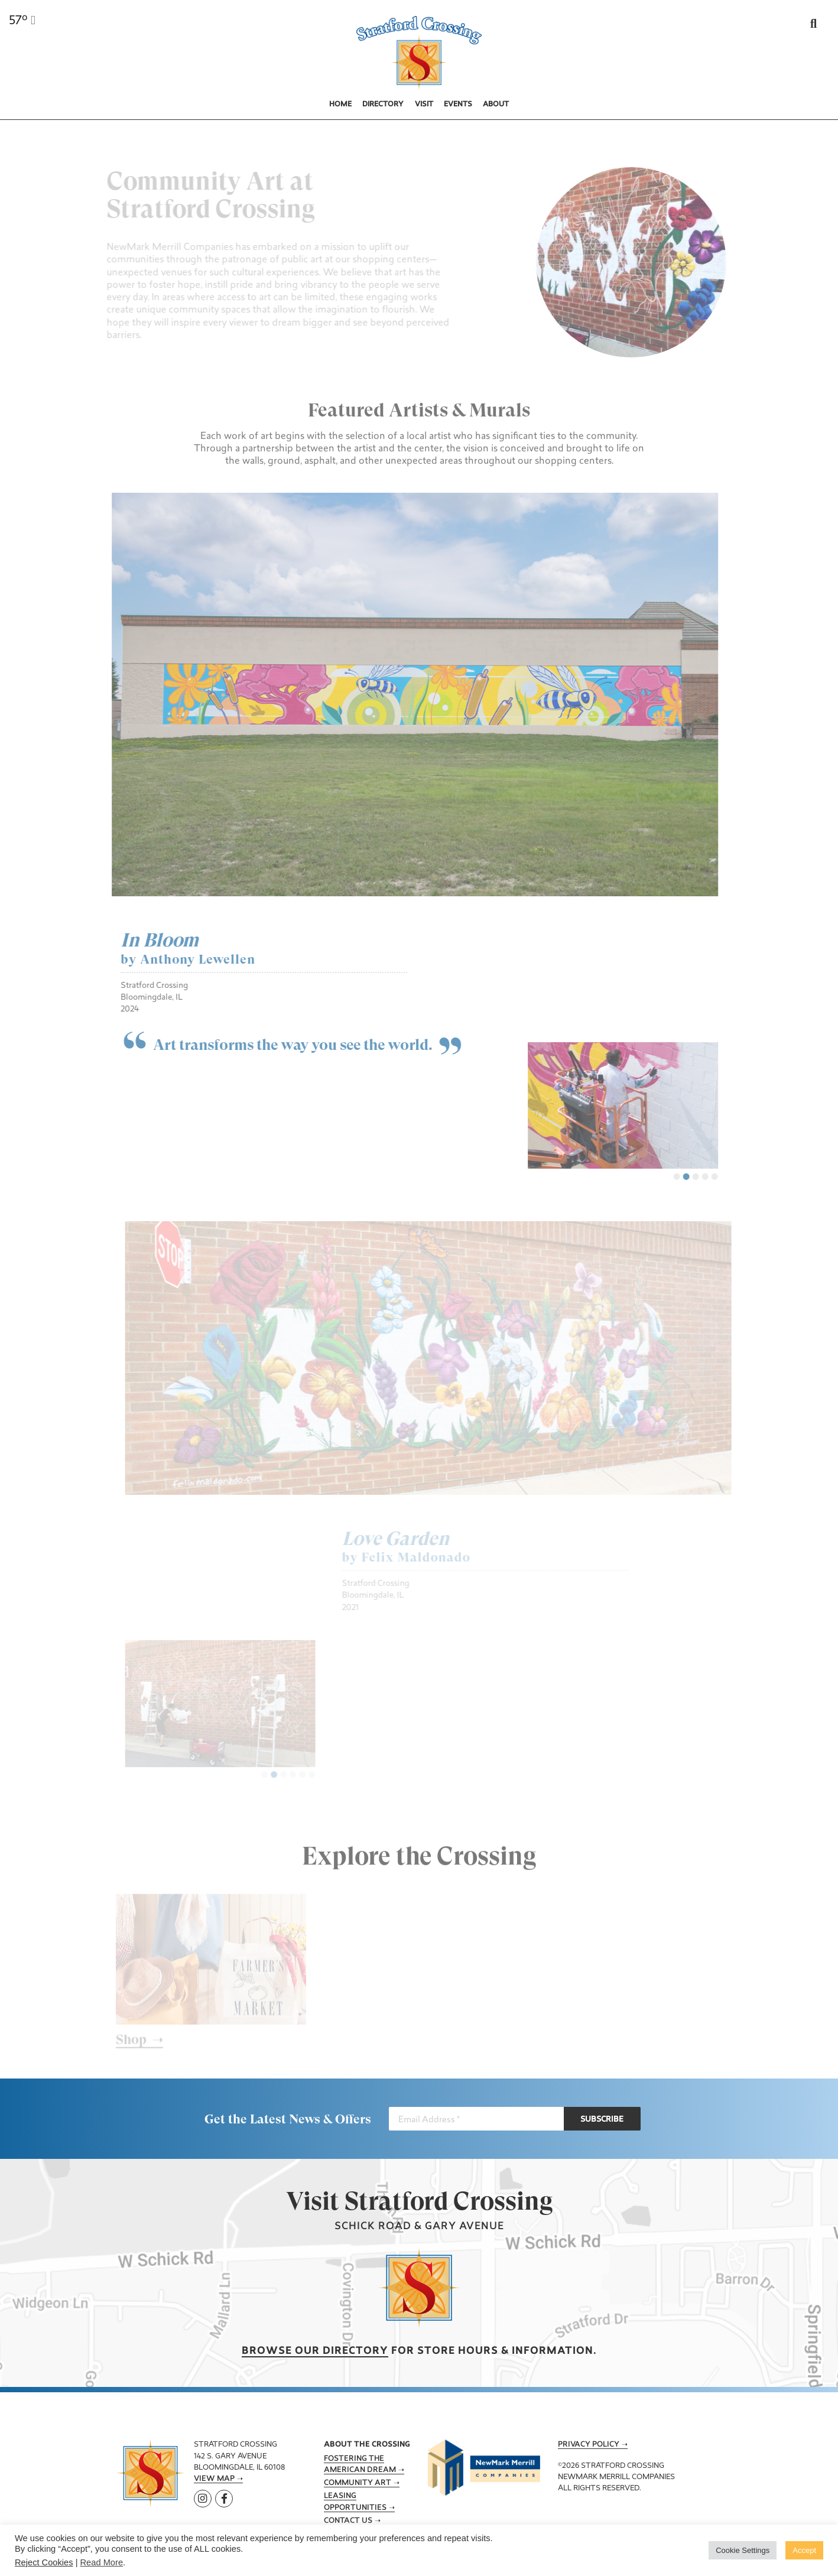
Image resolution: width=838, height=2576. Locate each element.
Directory (383, 104)
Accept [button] (804, 2550)
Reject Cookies (44, 2562)
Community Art (357, 2483)
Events (458, 104)
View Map (214, 2479)
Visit (424, 104)
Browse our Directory (315, 2351)
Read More (102, 2562)
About (496, 104)
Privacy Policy (588, 2444)
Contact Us (348, 2521)
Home (340, 104)
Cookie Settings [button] (742, 2550)
